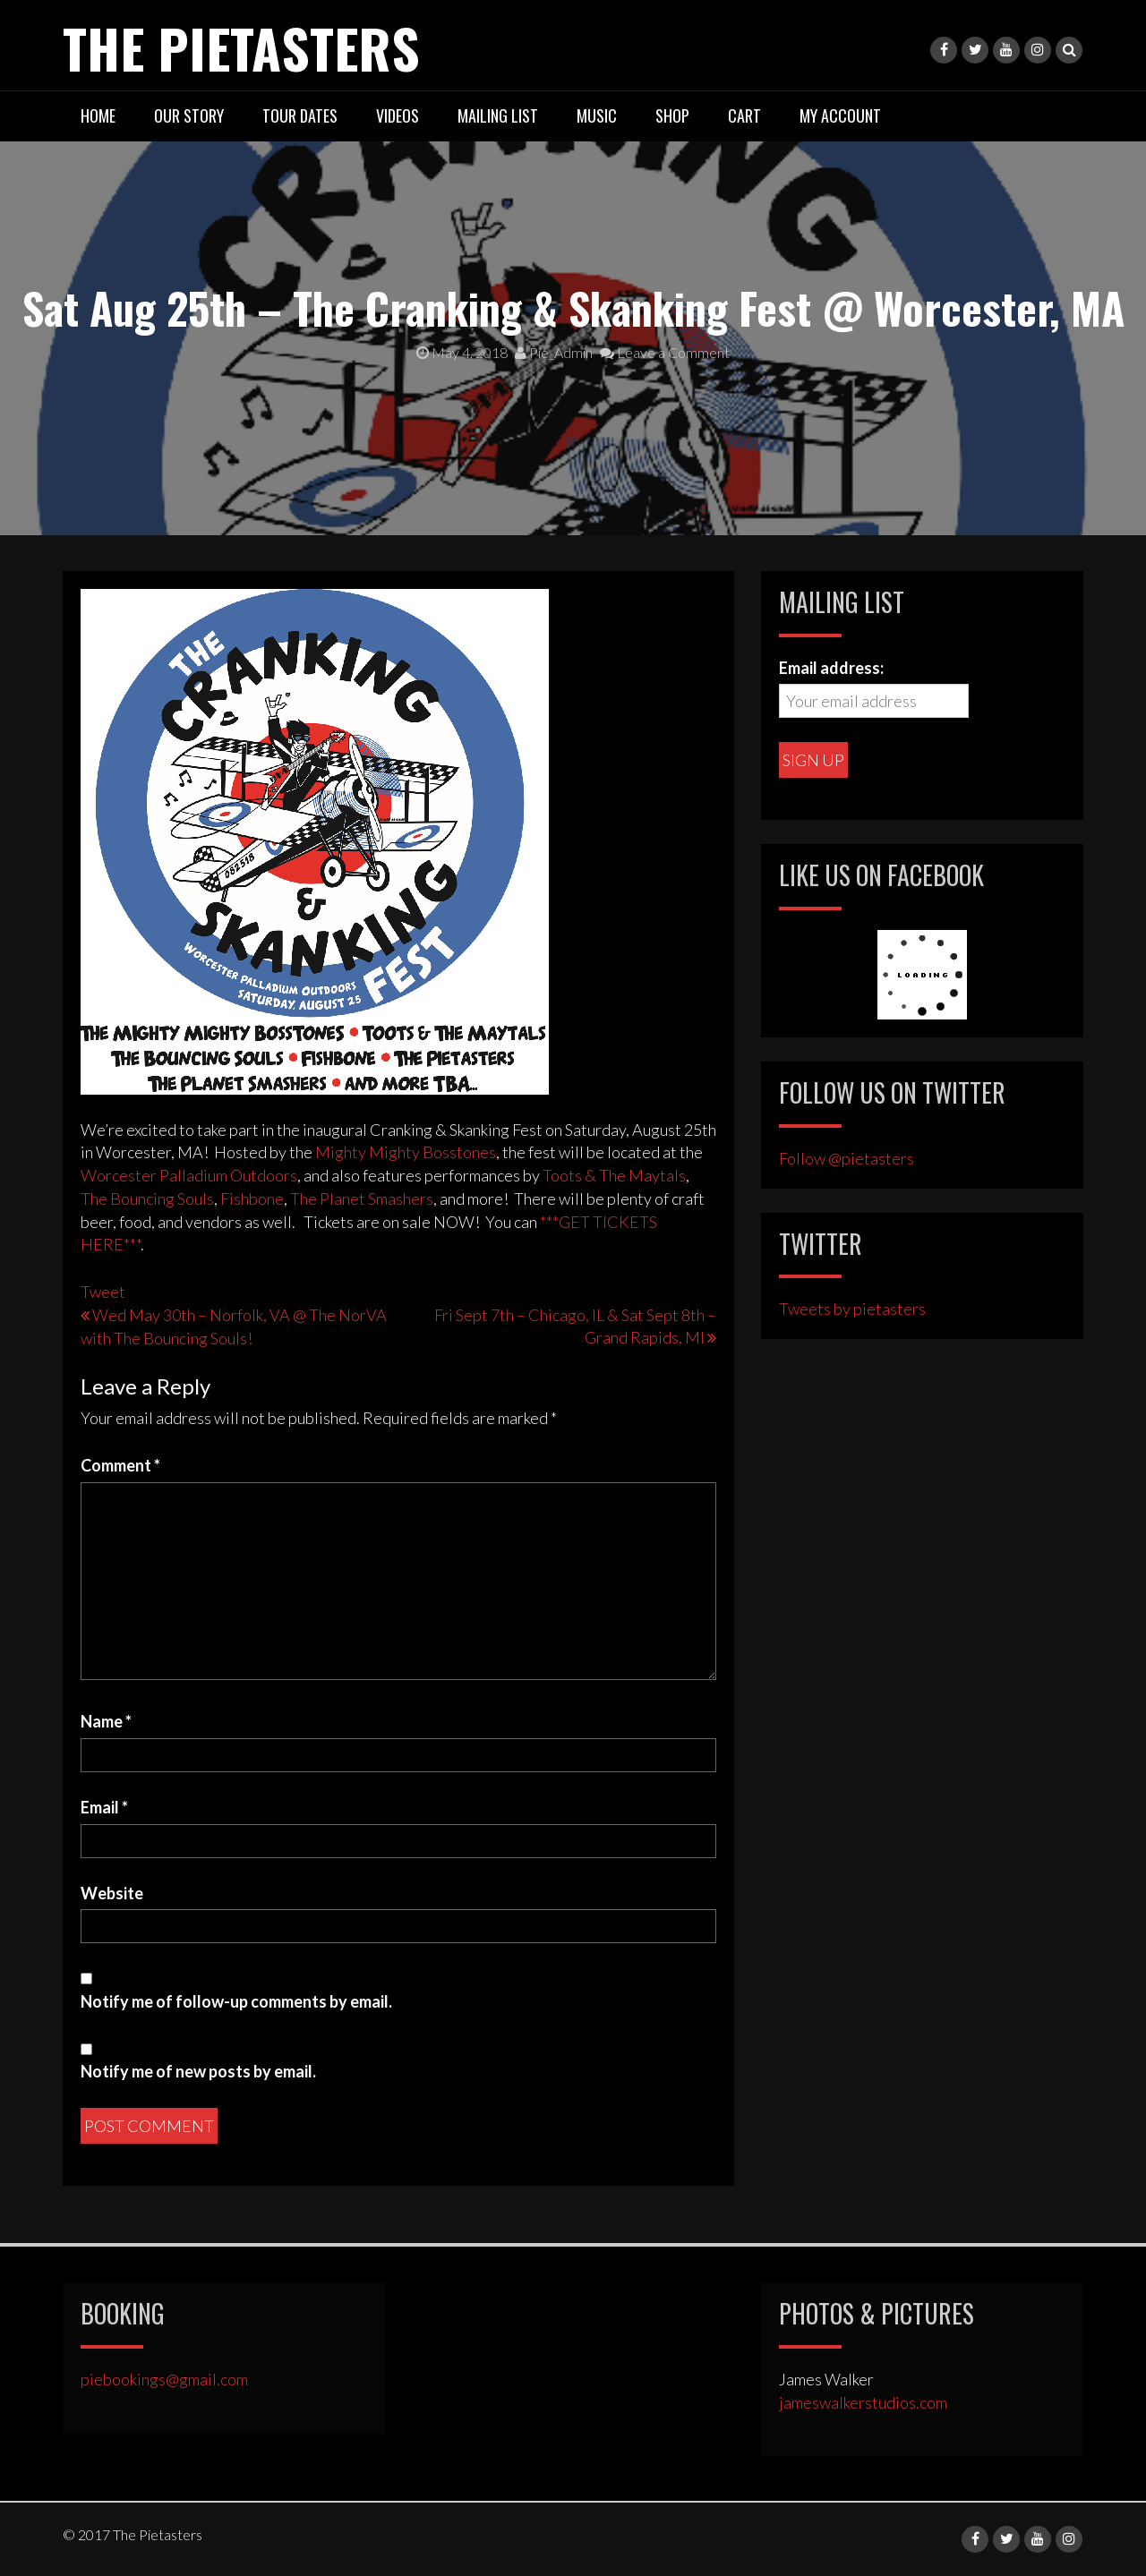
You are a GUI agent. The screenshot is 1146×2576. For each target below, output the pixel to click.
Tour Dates (300, 115)
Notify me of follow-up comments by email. (236, 2001)
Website (112, 1893)
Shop (672, 115)
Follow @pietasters (846, 1158)
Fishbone (252, 1198)
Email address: (831, 668)
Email (104, 1807)
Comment (120, 1465)
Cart (744, 115)
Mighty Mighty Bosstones (405, 1152)
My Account (840, 115)
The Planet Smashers (361, 1198)
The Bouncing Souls (147, 1198)
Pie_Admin (554, 352)
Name (106, 1721)
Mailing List (498, 115)
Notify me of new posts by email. (198, 2071)
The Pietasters (241, 47)
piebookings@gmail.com (164, 2379)
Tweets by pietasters (852, 1308)
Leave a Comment (665, 352)
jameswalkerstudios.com (863, 2402)
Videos (397, 115)
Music (597, 115)
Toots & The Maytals (614, 1175)
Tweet (103, 1291)
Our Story (189, 115)
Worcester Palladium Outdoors (189, 1175)
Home (98, 115)
